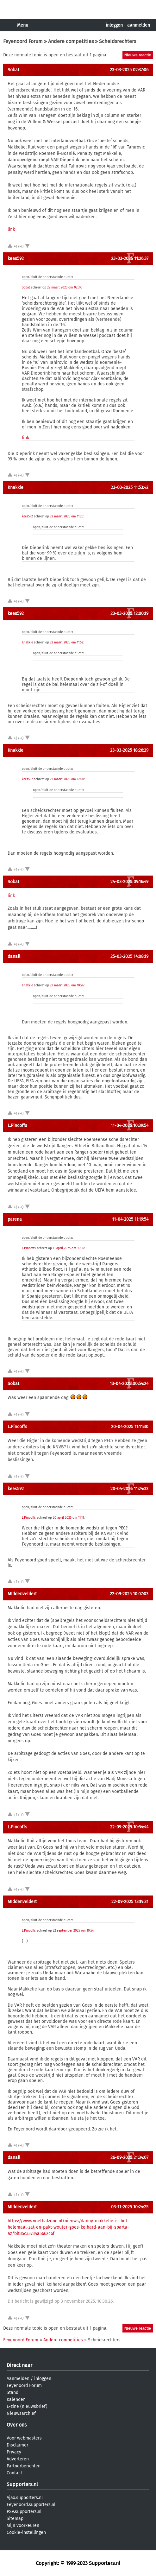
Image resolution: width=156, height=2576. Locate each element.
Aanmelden (18, 2378)
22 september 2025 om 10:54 (73, 1931)
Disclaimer (17, 2445)
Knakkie (15, 487)
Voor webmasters (24, 2438)
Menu (22, 25)
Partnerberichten (24, 2466)
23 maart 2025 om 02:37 (64, 287)
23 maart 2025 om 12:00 (67, 779)
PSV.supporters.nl (24, 2511)
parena (15, 1219)
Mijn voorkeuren (23, 2525)
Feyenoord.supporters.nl (31, 2504)
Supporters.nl (22, 2484)
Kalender (16, 2399)
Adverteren (18, 2459)
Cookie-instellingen (26, 2532)
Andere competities (71, 41)
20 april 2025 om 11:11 (68, 1518)
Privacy (14, 2452)
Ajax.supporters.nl (25, 2497)
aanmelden (138, 25)
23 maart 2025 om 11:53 (66, 642)
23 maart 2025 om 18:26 (67, 985)
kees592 (16, 258)
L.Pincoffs (17, 1125)
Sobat (13, 70)
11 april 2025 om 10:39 (68, 1248)
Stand (12, 2392)
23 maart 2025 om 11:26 (66, 516)
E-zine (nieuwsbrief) (27, 2406)
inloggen (114, 25)
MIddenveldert (22, 1594)
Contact (14, 2473)
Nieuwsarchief (21, 2413)
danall (14, 956)
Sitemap (15, 2518)
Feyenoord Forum (23, 41)
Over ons (17, 2425)
